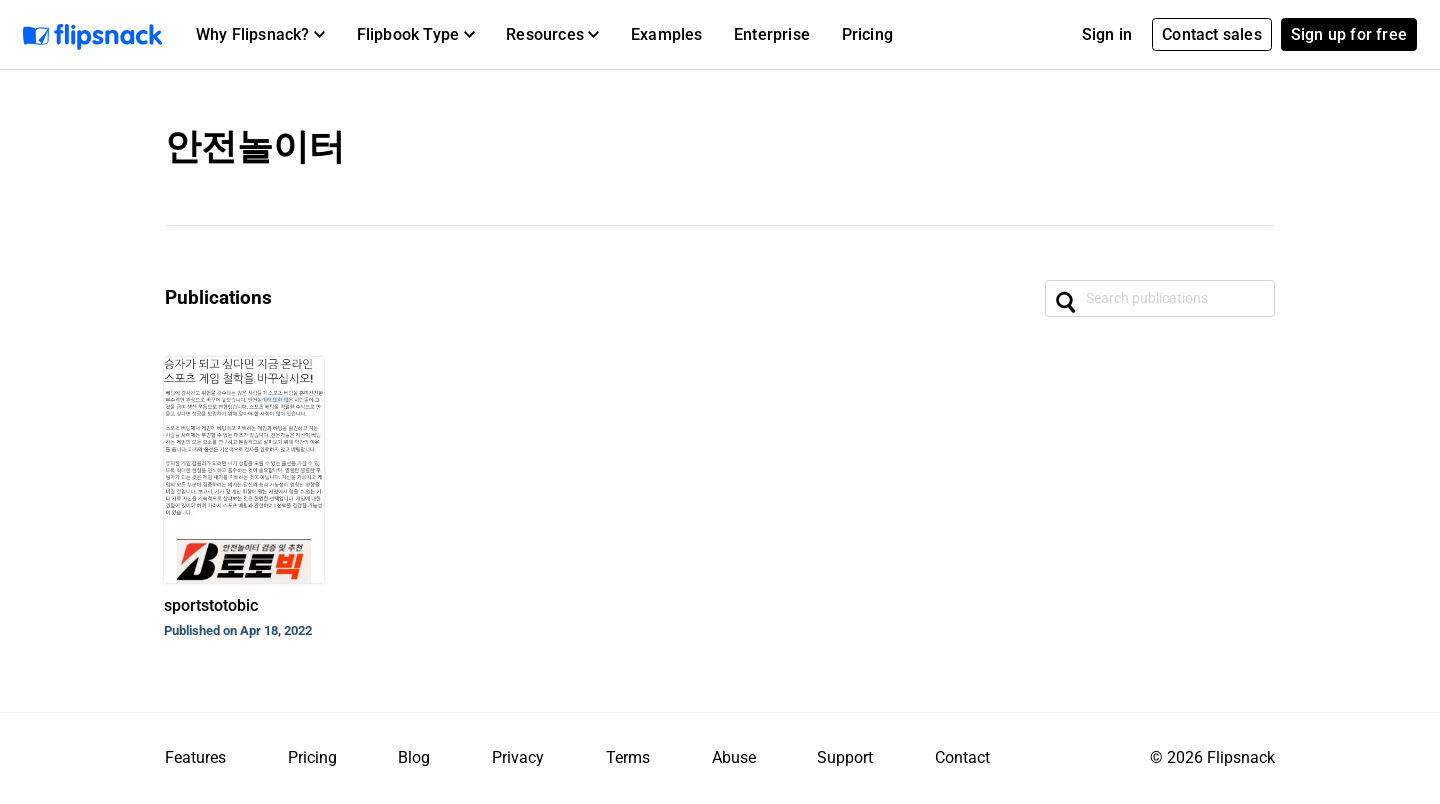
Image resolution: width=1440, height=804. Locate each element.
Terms (628, 757)
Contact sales (1212, 34)
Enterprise (772, 34)
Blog (414, 757)
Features (195, 757)
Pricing (867, 34)
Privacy (518, 757)
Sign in (1107, 34)
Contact (962, 757)
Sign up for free (1349, 34)
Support (845, 757)
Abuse (734, 757)
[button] (260, 35)
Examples (667, 34)
